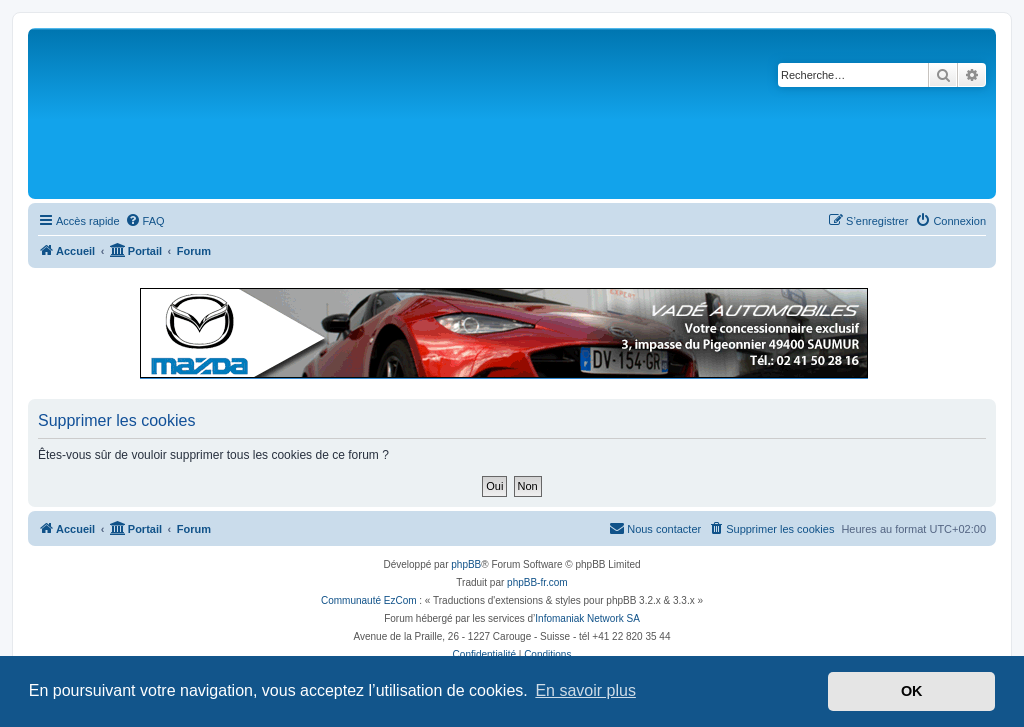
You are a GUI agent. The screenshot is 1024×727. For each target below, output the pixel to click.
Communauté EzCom (369, 600)
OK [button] (912, 691)
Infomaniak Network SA (587, 618)
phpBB (466, 564)
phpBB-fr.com (537, 582)
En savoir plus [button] (585, 690)
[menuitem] (145, 221)
